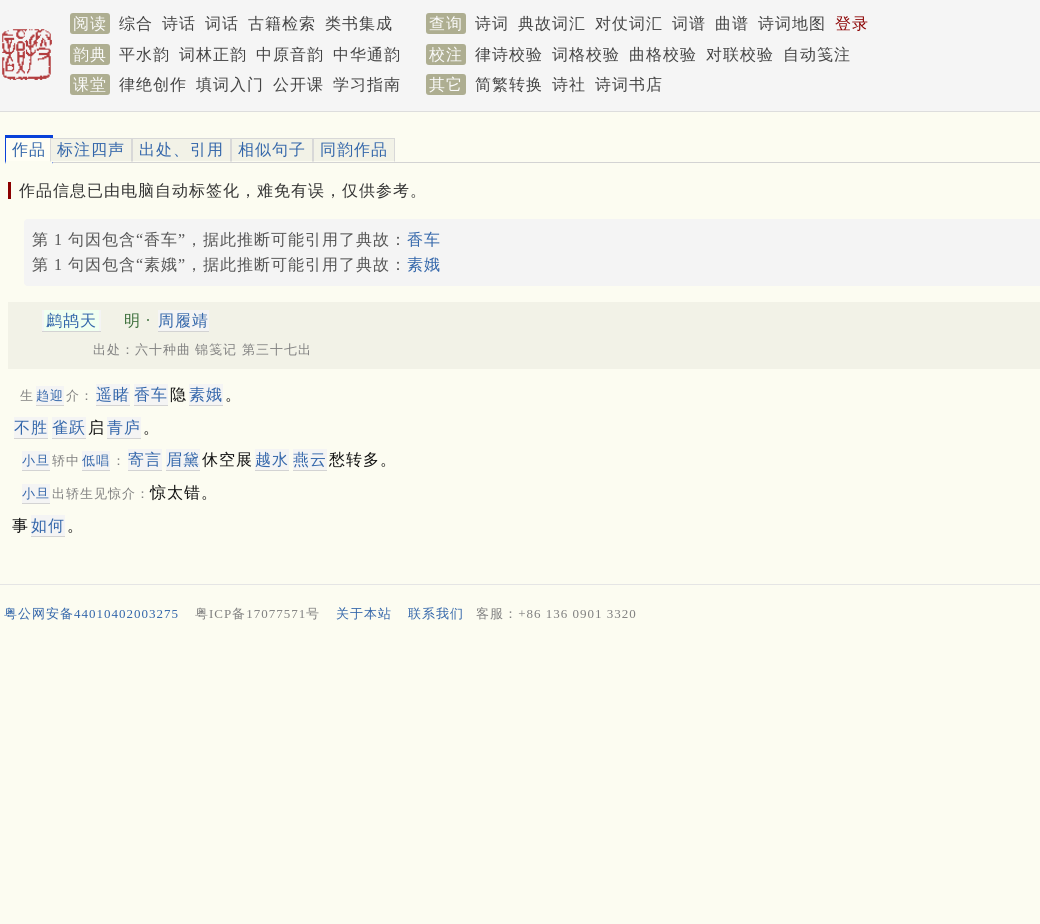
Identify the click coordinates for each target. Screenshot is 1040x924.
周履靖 (183, 320)
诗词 (492, 23)
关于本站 (364, 613)
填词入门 (230, 84)
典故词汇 (552, 23)
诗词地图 (792, 23)
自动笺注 (817, 54)
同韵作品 (354, 149)
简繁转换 (509, 84)
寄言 (145, 459)
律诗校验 (509, 54)
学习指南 (367, 84)
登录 (852, 23)
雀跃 (69, 427)
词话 (222, 23)
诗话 (179, 23)
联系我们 (436, 613)
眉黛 (183, 459)
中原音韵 (290, 54)
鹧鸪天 (71, 320)
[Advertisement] (512, 778)
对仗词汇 (629, 23)
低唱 (96, 460)
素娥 (424, 264)
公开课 (298, 84)
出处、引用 (181, 149)
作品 (29, 149)
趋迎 (50, 395)
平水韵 (144, 54)
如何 (48, 525)
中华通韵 (367, 54)
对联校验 (740, 54)
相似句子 (272, 149)
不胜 (31, 427)
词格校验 (586, 54)
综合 (136, 23)
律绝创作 (153, 84)
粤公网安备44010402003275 (91, 613)
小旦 (36, 460)
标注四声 (91, 149)
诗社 (569, 84)
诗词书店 (629, 84)
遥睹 (113, 394)
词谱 (689, 23)
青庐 (124, 427)
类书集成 (359, 23)
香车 (424, 239)
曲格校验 (663, 54)
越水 (272, 459)
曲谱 (732, 23)
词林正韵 (213, 54)
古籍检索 (282, 23)
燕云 (310, 459)
